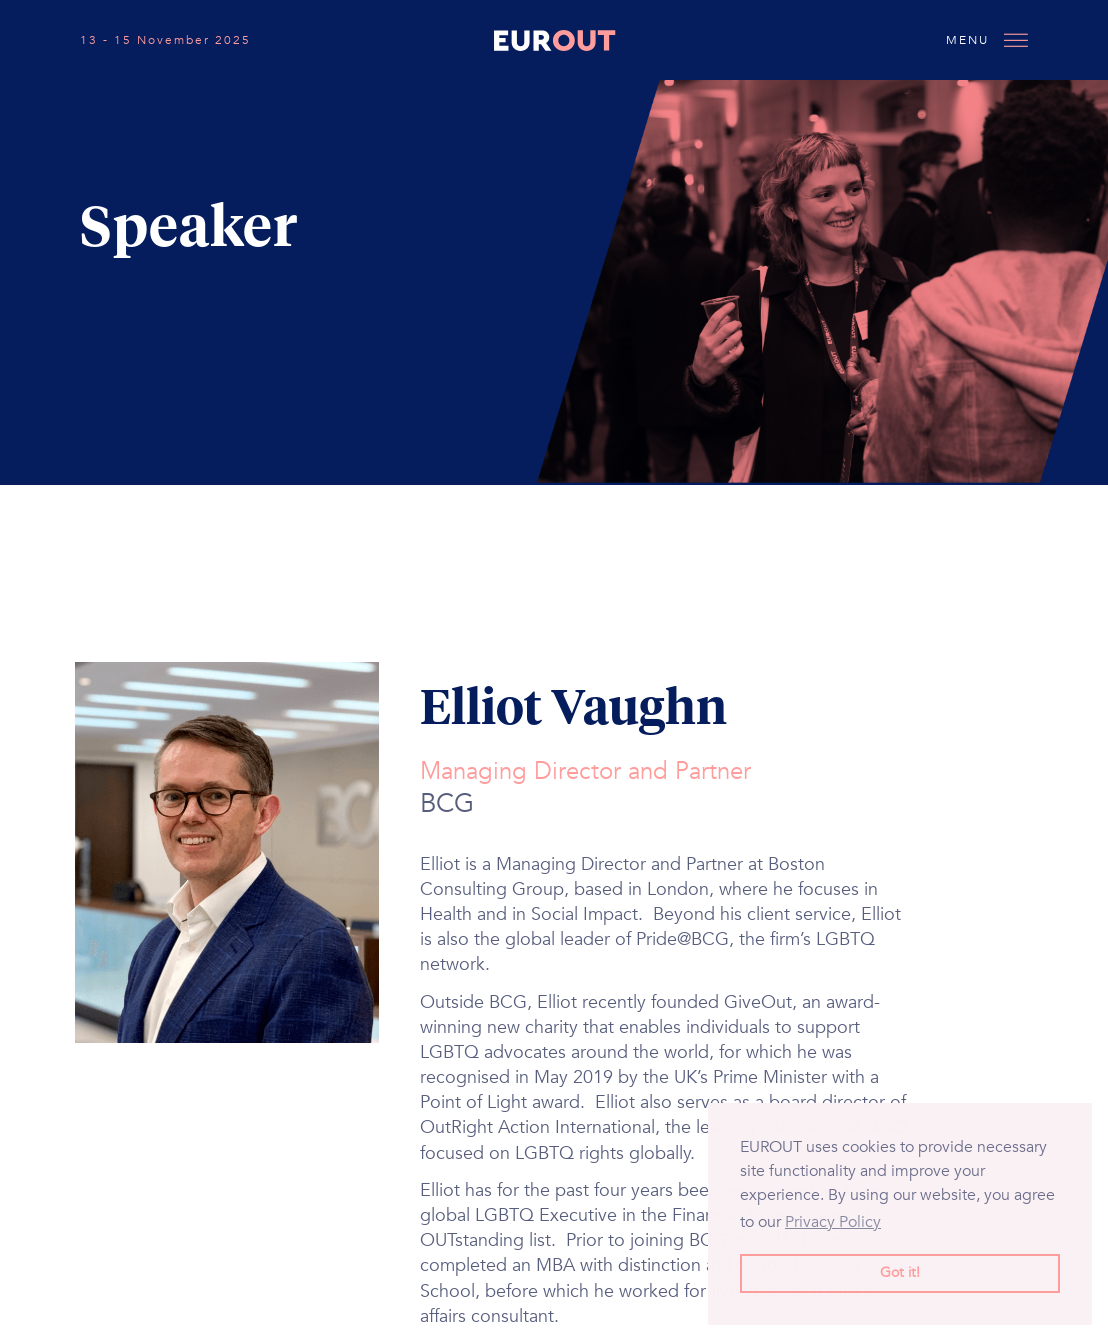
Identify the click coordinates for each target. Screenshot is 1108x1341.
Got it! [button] (900, 1272)
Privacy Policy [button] (833, 1222)
